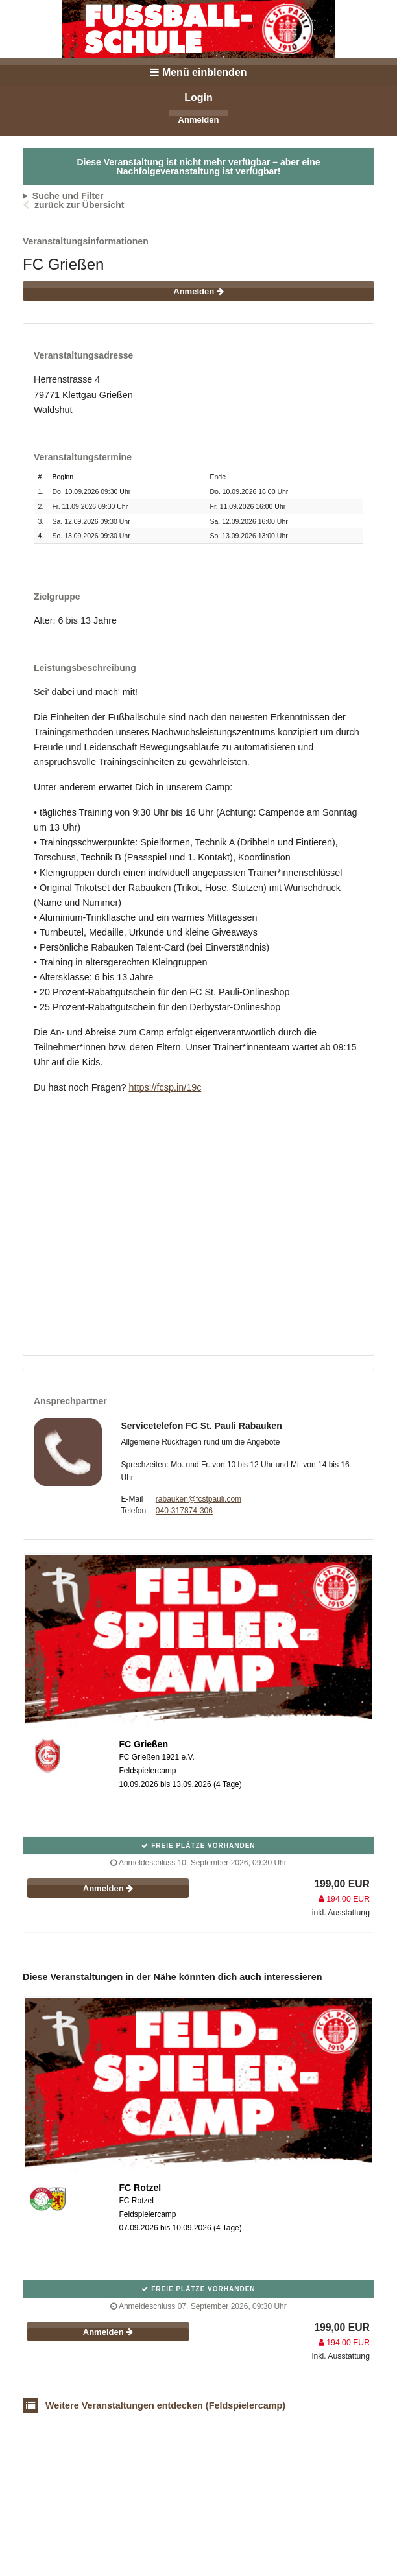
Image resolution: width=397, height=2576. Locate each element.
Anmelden (198, 119)
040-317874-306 (184, 1510)
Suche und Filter (68, 195)
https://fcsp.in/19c (164, 1087)
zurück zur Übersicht (79, 205)
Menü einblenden (198, 72)
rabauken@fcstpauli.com (198, 1499)
